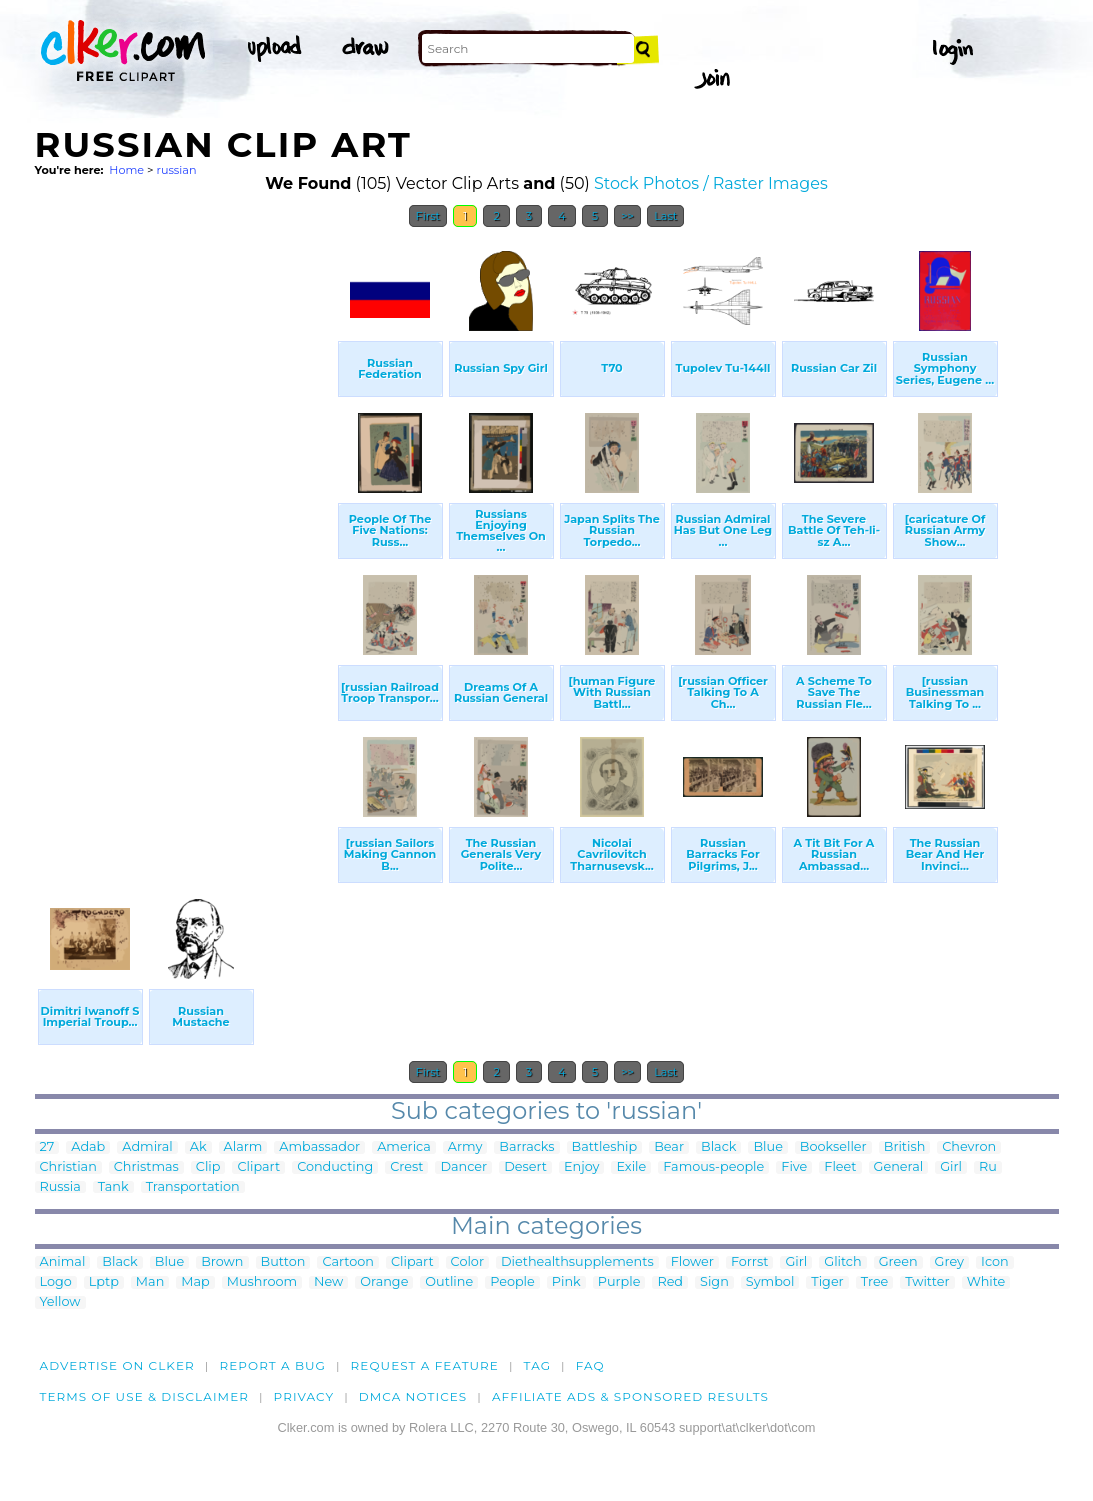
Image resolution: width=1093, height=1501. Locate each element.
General (899, 1167)
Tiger (827, 1282)
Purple (619, 1282)
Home (126, 170)
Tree (875, 1282)
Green (898, 1262)
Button (283, 1262)
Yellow (60, 1302)
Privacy (304, 1396)
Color (467, 1262)
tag (537, 1365)
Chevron (969, 1147)
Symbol (770, 1282)
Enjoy (582, 1167)
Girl (951, 1167)
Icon (995, 1262)
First (428, 216)
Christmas (146, 1167)
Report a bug (272, 1365)
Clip (208, 1167)
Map (195, 1282)
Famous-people (713, 1167)
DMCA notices (413, 1396)
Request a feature (425, 1365)
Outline (449, 1282)
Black (718, 1147)
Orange (384, 1282)
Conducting (335, 1167)
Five (794, 1167)
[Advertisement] (185, 538)
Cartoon (348, 1262)
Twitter (927, 1282)
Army (465, 1147)
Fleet (840, 1167)
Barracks (526, 1147)
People (512, 1282)
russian (176, 170)
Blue (767, 1147)
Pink (566, 1282)
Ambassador (319, 1147)
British (905, 1147)
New (328, 1282)
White (986, 1282)
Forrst (749, 1262)
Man (150, 1282)
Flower (692, 1262)
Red (670, 1282)
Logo (56, 1282)
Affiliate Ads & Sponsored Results (630, 1396)
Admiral (147, 1147)
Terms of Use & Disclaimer (145, 1396)
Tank (113, 1187)
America (404, 1147)
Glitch (842, 1262)
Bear (669, 1147)
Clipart (258, 1167)
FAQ (590, 1365)
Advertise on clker (117, 1365)
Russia (60, 1187)
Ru (988, 1167)
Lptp (104, 1282)
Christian (68, 1167)
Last (665, 216)
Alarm (243, 1147)
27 (47, 1147)
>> (627, 216)
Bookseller (833, 1147)
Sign (714, 1282)
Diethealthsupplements (577, 1262)
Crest (406, 1167)
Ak (198, 1147)
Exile (631, 1167)
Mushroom (262, 1282)
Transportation (193, 1187)
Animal (63, 1262)
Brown (222, 1262)
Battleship (605, 1147)
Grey (949, 1262)
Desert (525, 1167)
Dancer (463, 1167)
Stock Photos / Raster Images (711, 183)
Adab (88, 1147)
